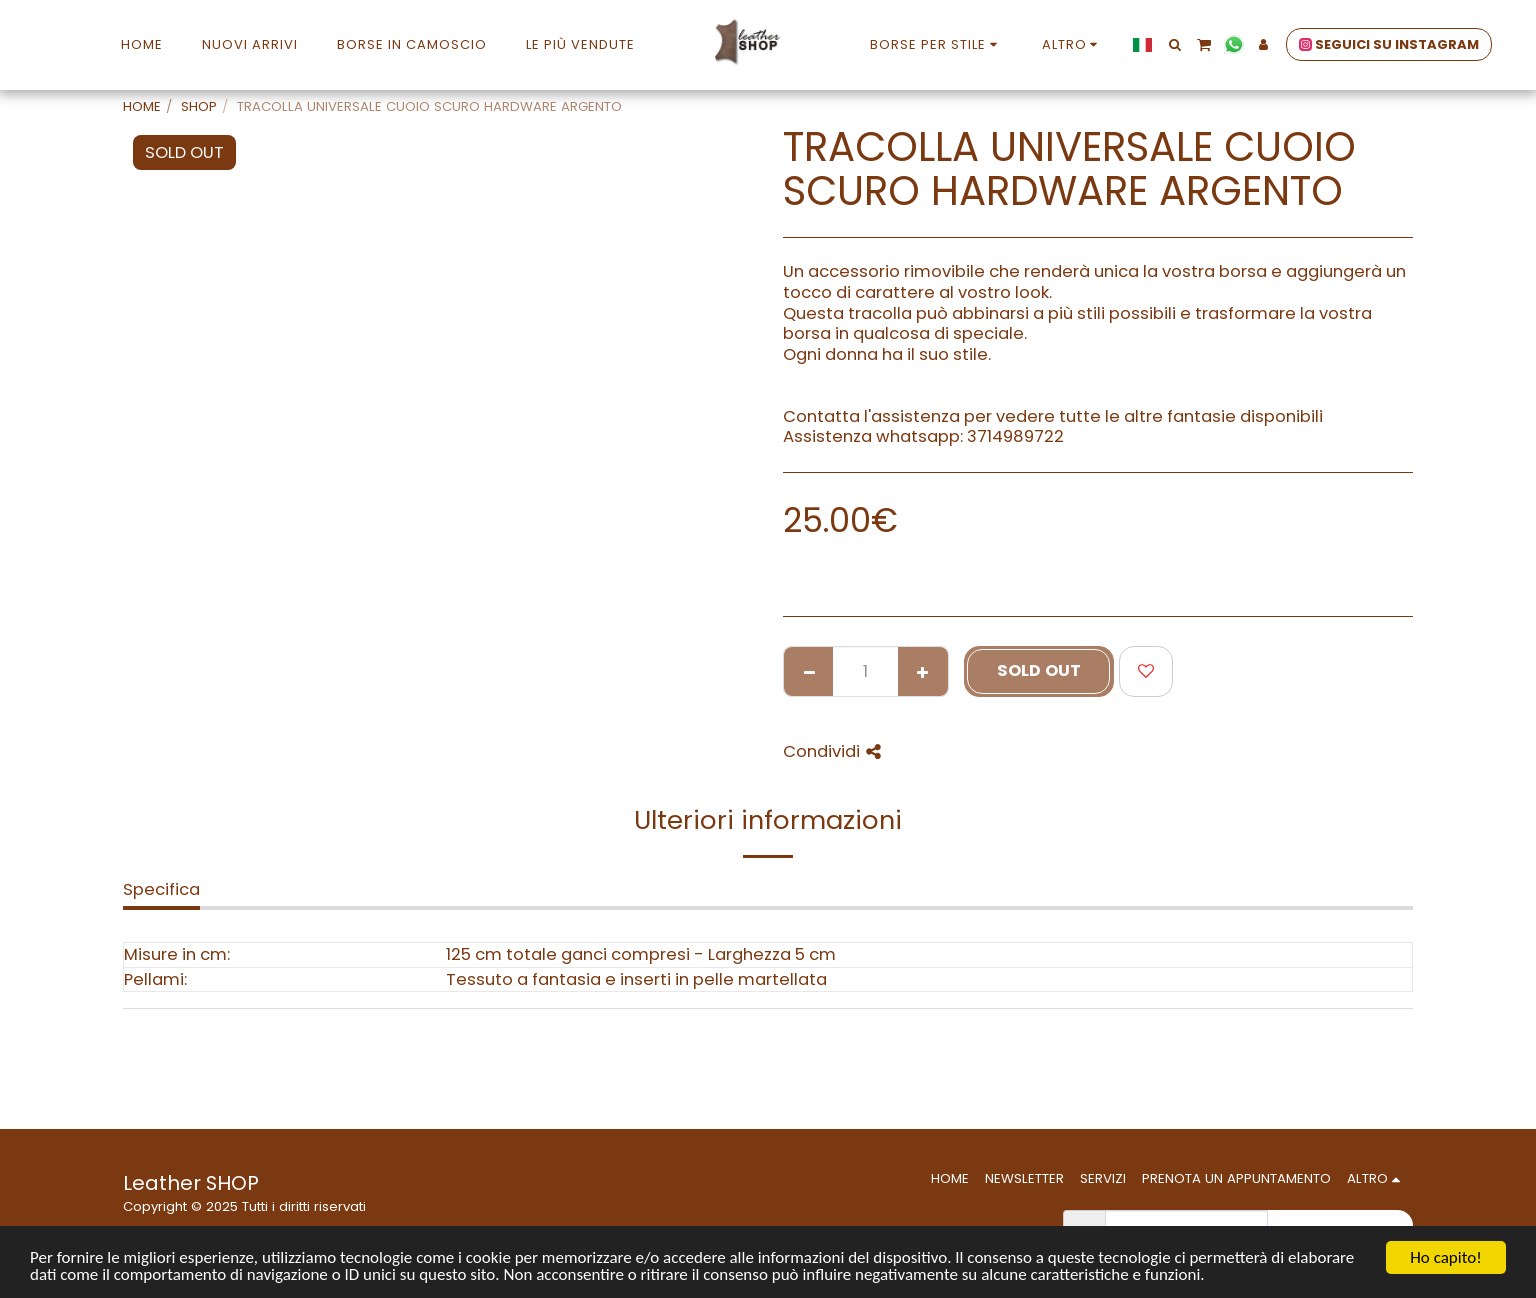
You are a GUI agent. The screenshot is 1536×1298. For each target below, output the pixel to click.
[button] (1174, 44)
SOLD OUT (1039, 670)
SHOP (199, 106)
